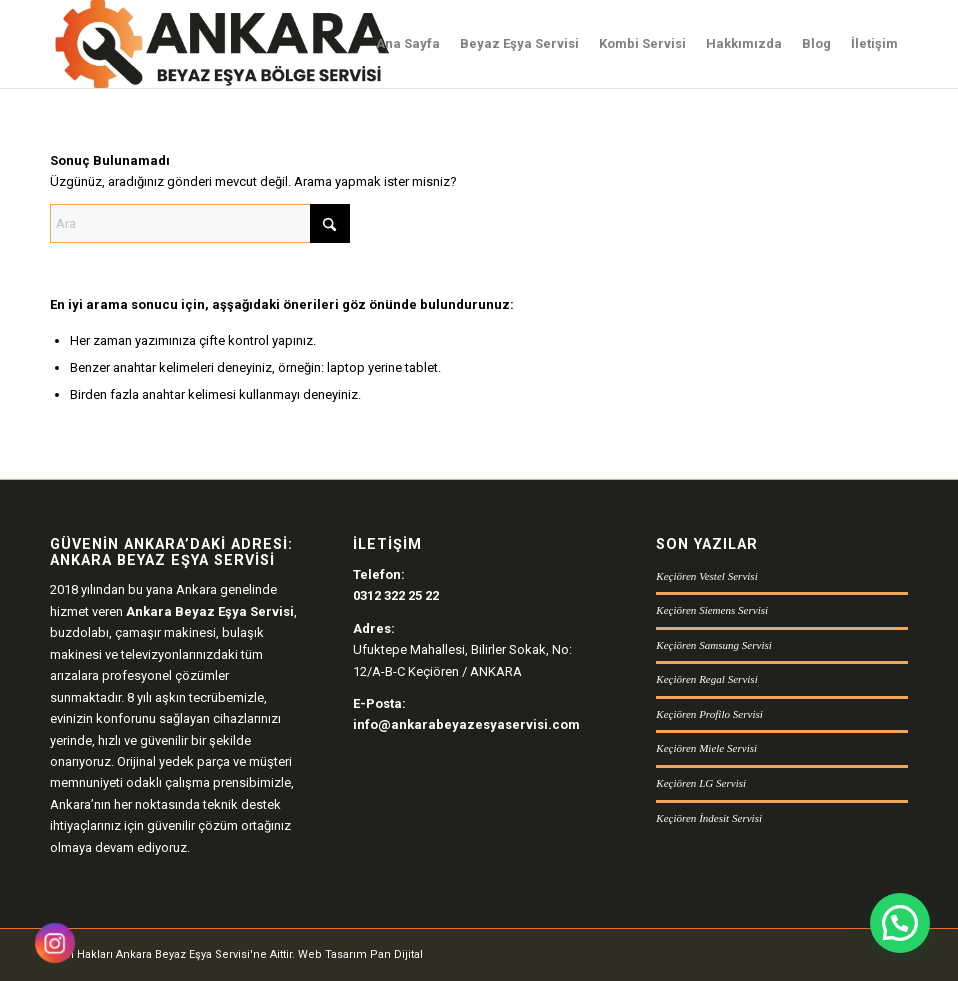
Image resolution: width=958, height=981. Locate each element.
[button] (900, 923)
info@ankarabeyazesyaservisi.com (466, 724)
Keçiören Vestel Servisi (706, 576)
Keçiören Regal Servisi (706, 679)
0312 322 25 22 (396, 595)
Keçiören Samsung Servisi (714, 645)
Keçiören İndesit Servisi (709, 818)
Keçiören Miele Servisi (706, 748)
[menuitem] (408, 44)
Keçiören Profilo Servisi (709, 714)
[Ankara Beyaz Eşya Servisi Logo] (221, 44)
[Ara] (200, 223)
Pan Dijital (396, 954)
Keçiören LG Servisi (701, 783)
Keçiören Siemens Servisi (712, 610)
